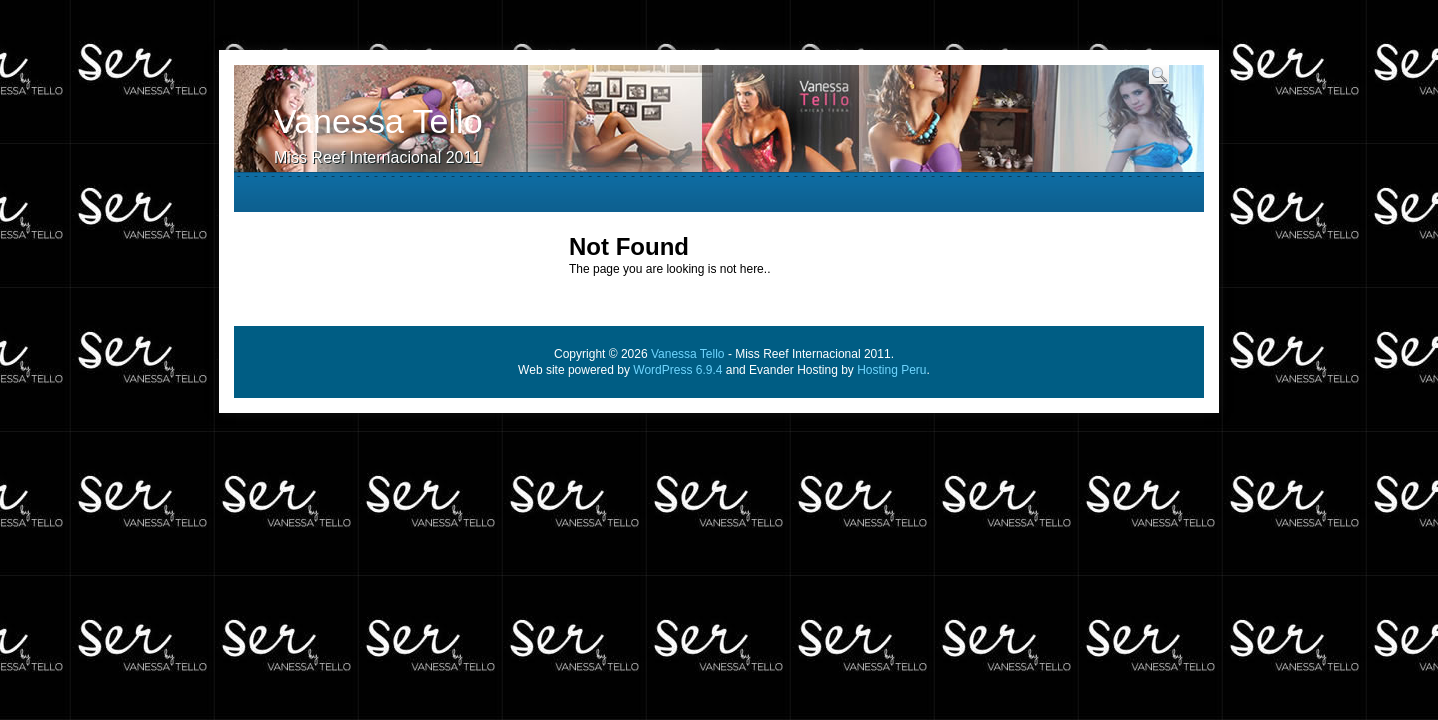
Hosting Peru (891, 370)
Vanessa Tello (378, 121)
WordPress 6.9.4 (677, 370)
